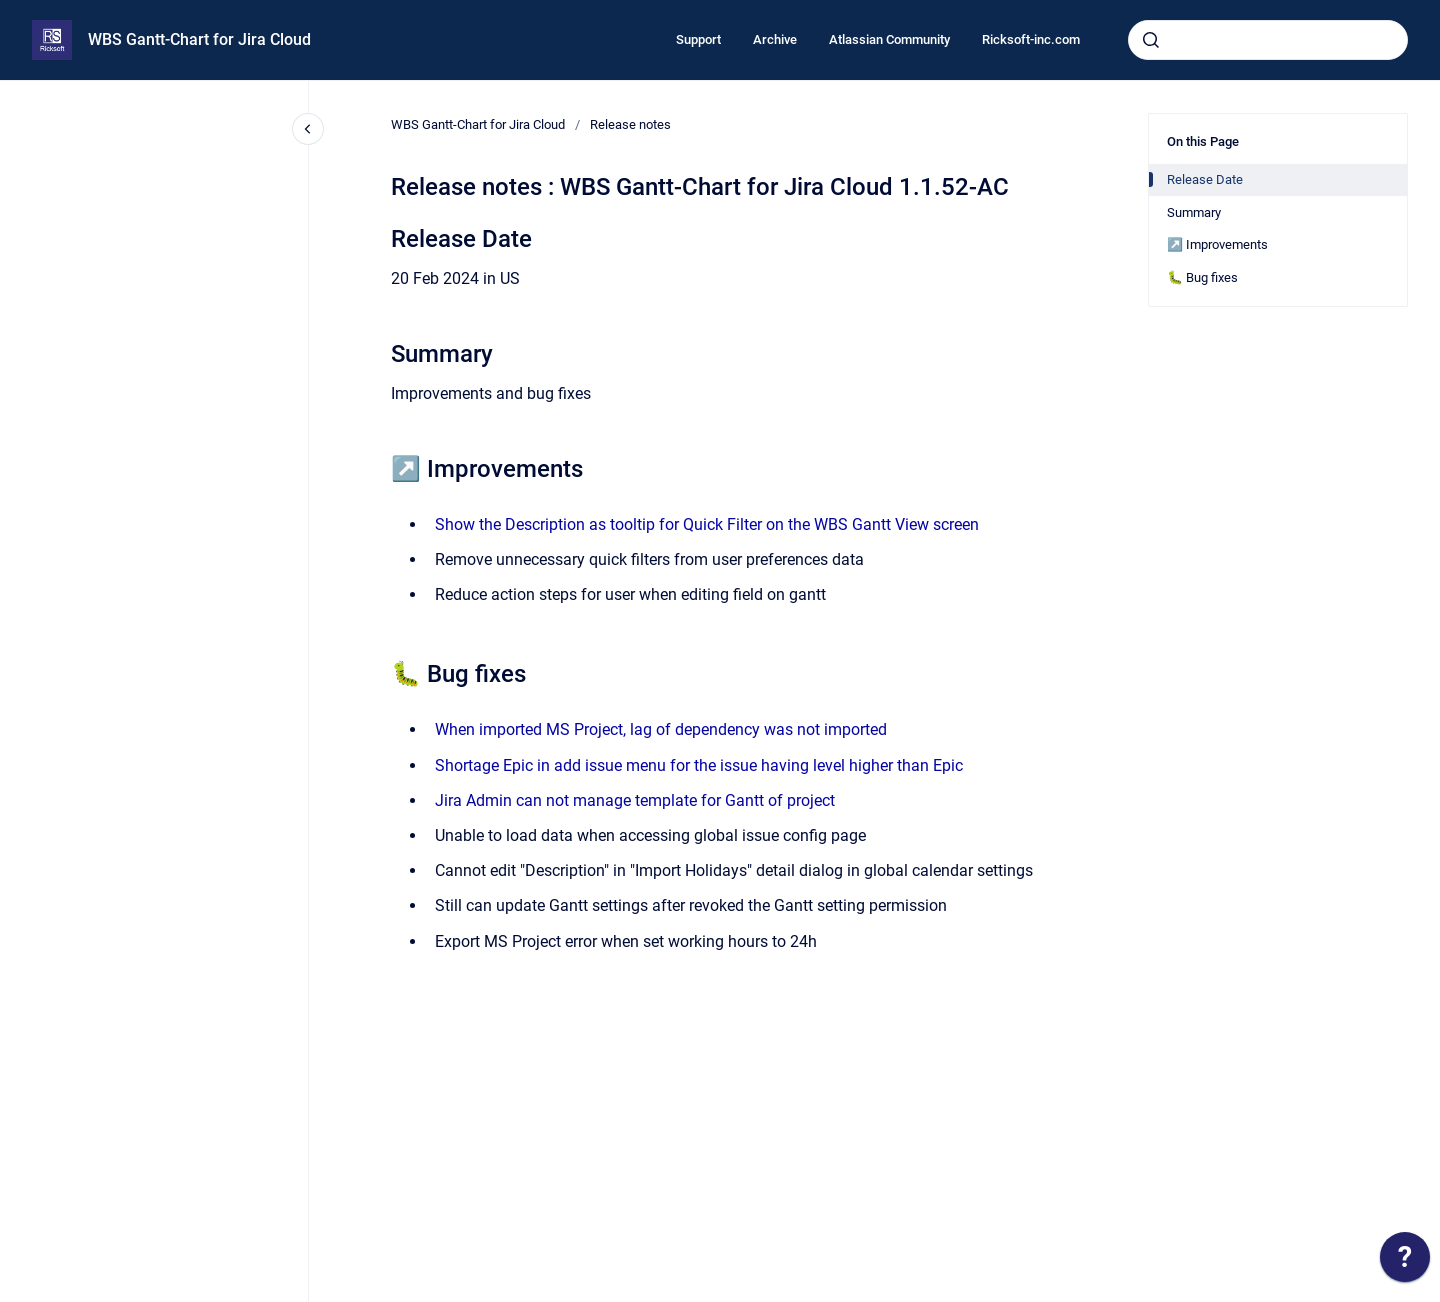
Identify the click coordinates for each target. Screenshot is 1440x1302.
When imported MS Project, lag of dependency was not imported (661, 729)
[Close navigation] (308, 129)
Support (698, 39)
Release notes (630, 124)
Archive (775, 39)
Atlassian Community (889, 39)
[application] (1405, 1262)
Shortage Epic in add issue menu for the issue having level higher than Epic (699, 765)
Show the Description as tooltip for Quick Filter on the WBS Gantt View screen (707, 524)
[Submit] (1151, 40)
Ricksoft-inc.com (1031, 39)
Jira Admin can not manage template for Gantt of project (635, 800)
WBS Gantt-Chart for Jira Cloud (199, 39)
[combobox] (1268, 40)
